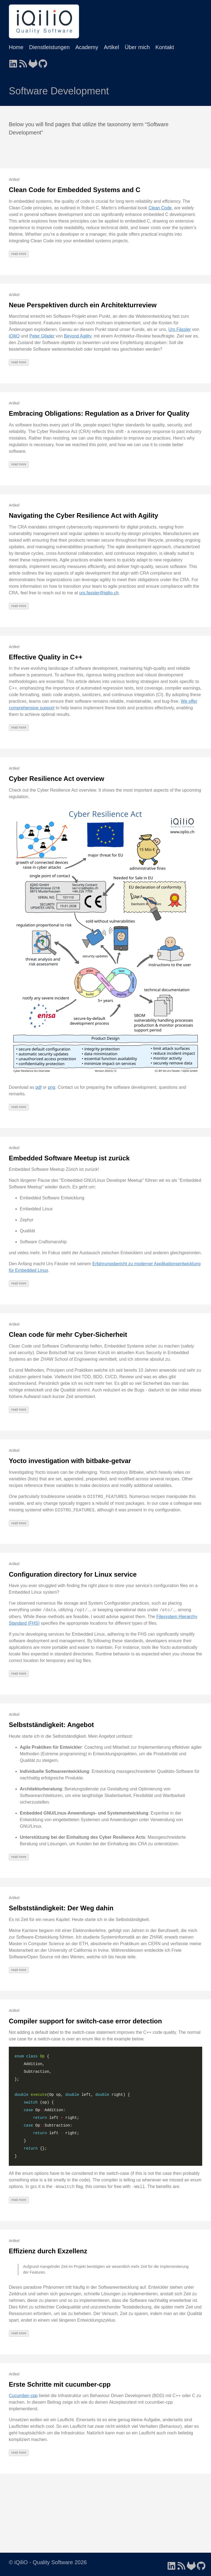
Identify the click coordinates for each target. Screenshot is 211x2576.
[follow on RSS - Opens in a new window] (23, 62)
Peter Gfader (42, 336)
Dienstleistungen (49, 47)
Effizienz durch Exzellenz (48, 2251)
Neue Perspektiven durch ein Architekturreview (83, 305)
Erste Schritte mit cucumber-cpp (60, 2384)
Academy (86, 47)
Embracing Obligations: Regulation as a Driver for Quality (99, 413)
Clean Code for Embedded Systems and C (74, 189)
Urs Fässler (179, 329)
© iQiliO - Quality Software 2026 (48, 2562)
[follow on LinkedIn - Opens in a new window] (13, 62)
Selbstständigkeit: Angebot (51, 1724)
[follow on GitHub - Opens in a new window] (42, 62)
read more (18, 254)
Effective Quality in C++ (45, 657)
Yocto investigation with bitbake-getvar (70, 1460)
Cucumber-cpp (23, 2395)
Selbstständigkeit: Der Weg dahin (61, 1908)
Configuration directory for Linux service (73, 1574)
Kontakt (165, 47)
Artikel (111, 47)
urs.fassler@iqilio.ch (98, 592)
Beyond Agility (77, 336)
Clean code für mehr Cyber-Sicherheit (68, 1334)
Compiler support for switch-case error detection (85, 2021)
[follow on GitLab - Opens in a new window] (33, 62)
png (51, 1087)
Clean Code (160, 208)
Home (16, 47)
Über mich (137, 47)
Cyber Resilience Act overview (56, 778)
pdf (38, 1087)
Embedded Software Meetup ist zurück (69, 1158)
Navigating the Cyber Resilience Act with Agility (83, 515)
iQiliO (14, 336)
